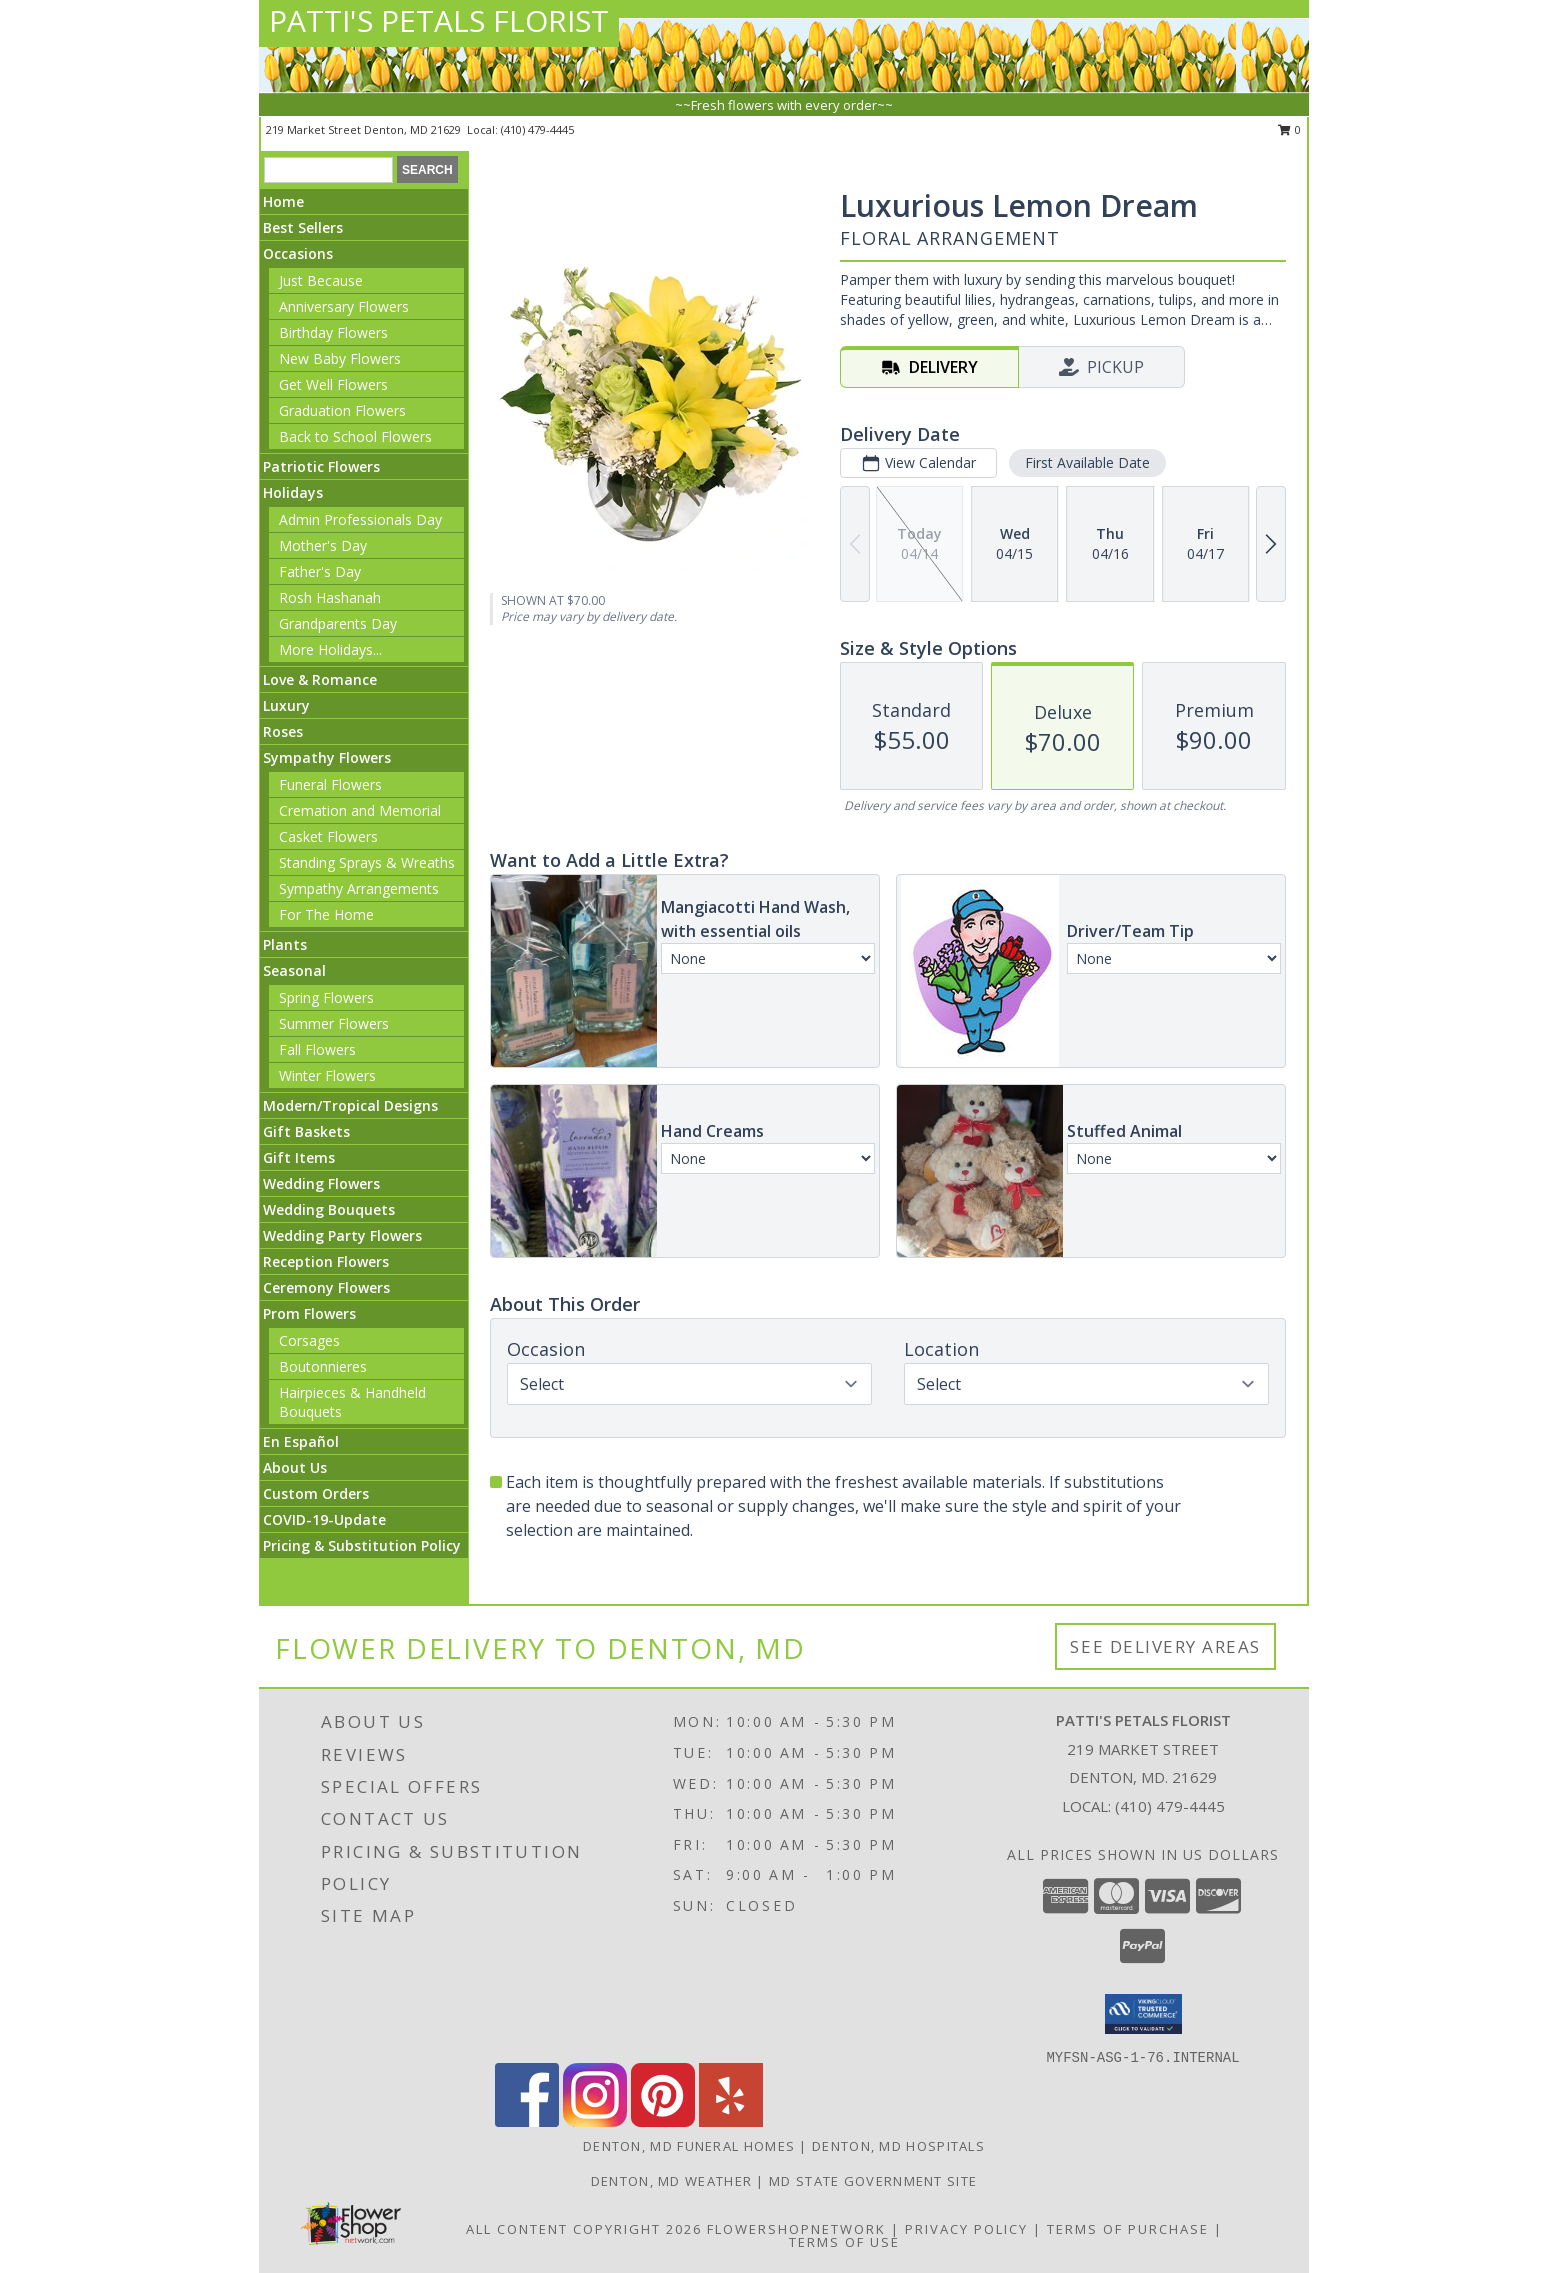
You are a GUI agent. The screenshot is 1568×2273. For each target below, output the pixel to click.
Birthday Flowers (333, 332)
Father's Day (320, 571)
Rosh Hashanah (330, 597)
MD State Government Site (873, 2181)
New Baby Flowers (340, 358)
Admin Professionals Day (360, 519)
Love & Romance (320, 679)
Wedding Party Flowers (342, 1235)
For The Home (326, 914)
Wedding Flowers (321, 1183)
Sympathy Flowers (327, 757)
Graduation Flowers (342, 410)
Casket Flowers (328, 836)
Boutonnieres (323, 1366)
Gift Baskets (306, 1131)
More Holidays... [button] (330, 649)
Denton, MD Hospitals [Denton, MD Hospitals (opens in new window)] (898, 2146)
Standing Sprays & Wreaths (367, 862)
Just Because (321, 280)
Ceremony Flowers (326, 1287)
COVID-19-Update (324, 1519)
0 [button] (1289, 129)
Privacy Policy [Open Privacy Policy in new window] (966, 2229)
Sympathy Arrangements (359, 888)
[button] (1143, 2014)
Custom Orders (316, 1493)
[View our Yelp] (731, 2121)
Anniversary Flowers (344, 306)
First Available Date (1087, 462)
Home (283, 201)
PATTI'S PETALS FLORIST (439, 20)
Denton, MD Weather (671, 2181)
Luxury (286, 705)
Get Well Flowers (333, 384)
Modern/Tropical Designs (350, 1105)
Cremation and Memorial (360, 810)
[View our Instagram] (595, 2121)
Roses (283, 731)
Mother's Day (323, 545)
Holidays (293, 492)
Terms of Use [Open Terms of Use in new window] (844, 2242)
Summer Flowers (334, 1023)
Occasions (298, 253)
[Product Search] (328, 170)
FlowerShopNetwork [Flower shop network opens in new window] (796, 2229)
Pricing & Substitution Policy (362, 1545)
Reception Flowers (326, 1261)
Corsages (309, 1340)
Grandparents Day (338, 623)
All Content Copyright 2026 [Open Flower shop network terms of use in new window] (584, 2229)
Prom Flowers (309, 1313)
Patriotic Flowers (321, 466)
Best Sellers (303, 227)
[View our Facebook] (527, 2121)
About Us (295, 1467)
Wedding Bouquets (329, 1209)
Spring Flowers (326, 997)
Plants (285, 944)
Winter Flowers (327, 1075)
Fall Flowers (317, 1049)
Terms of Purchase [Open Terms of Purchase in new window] (1128, 2229)
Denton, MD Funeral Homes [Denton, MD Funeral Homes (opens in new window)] (689, 2146)
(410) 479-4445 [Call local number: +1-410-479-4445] (537, 129)
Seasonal (294, 970)
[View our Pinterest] (663, 2121)
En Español (301, 1441)
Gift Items (299, 1157)
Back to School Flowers (355, 436)
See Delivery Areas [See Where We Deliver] (1165, 1646)
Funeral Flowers (330, 784)
